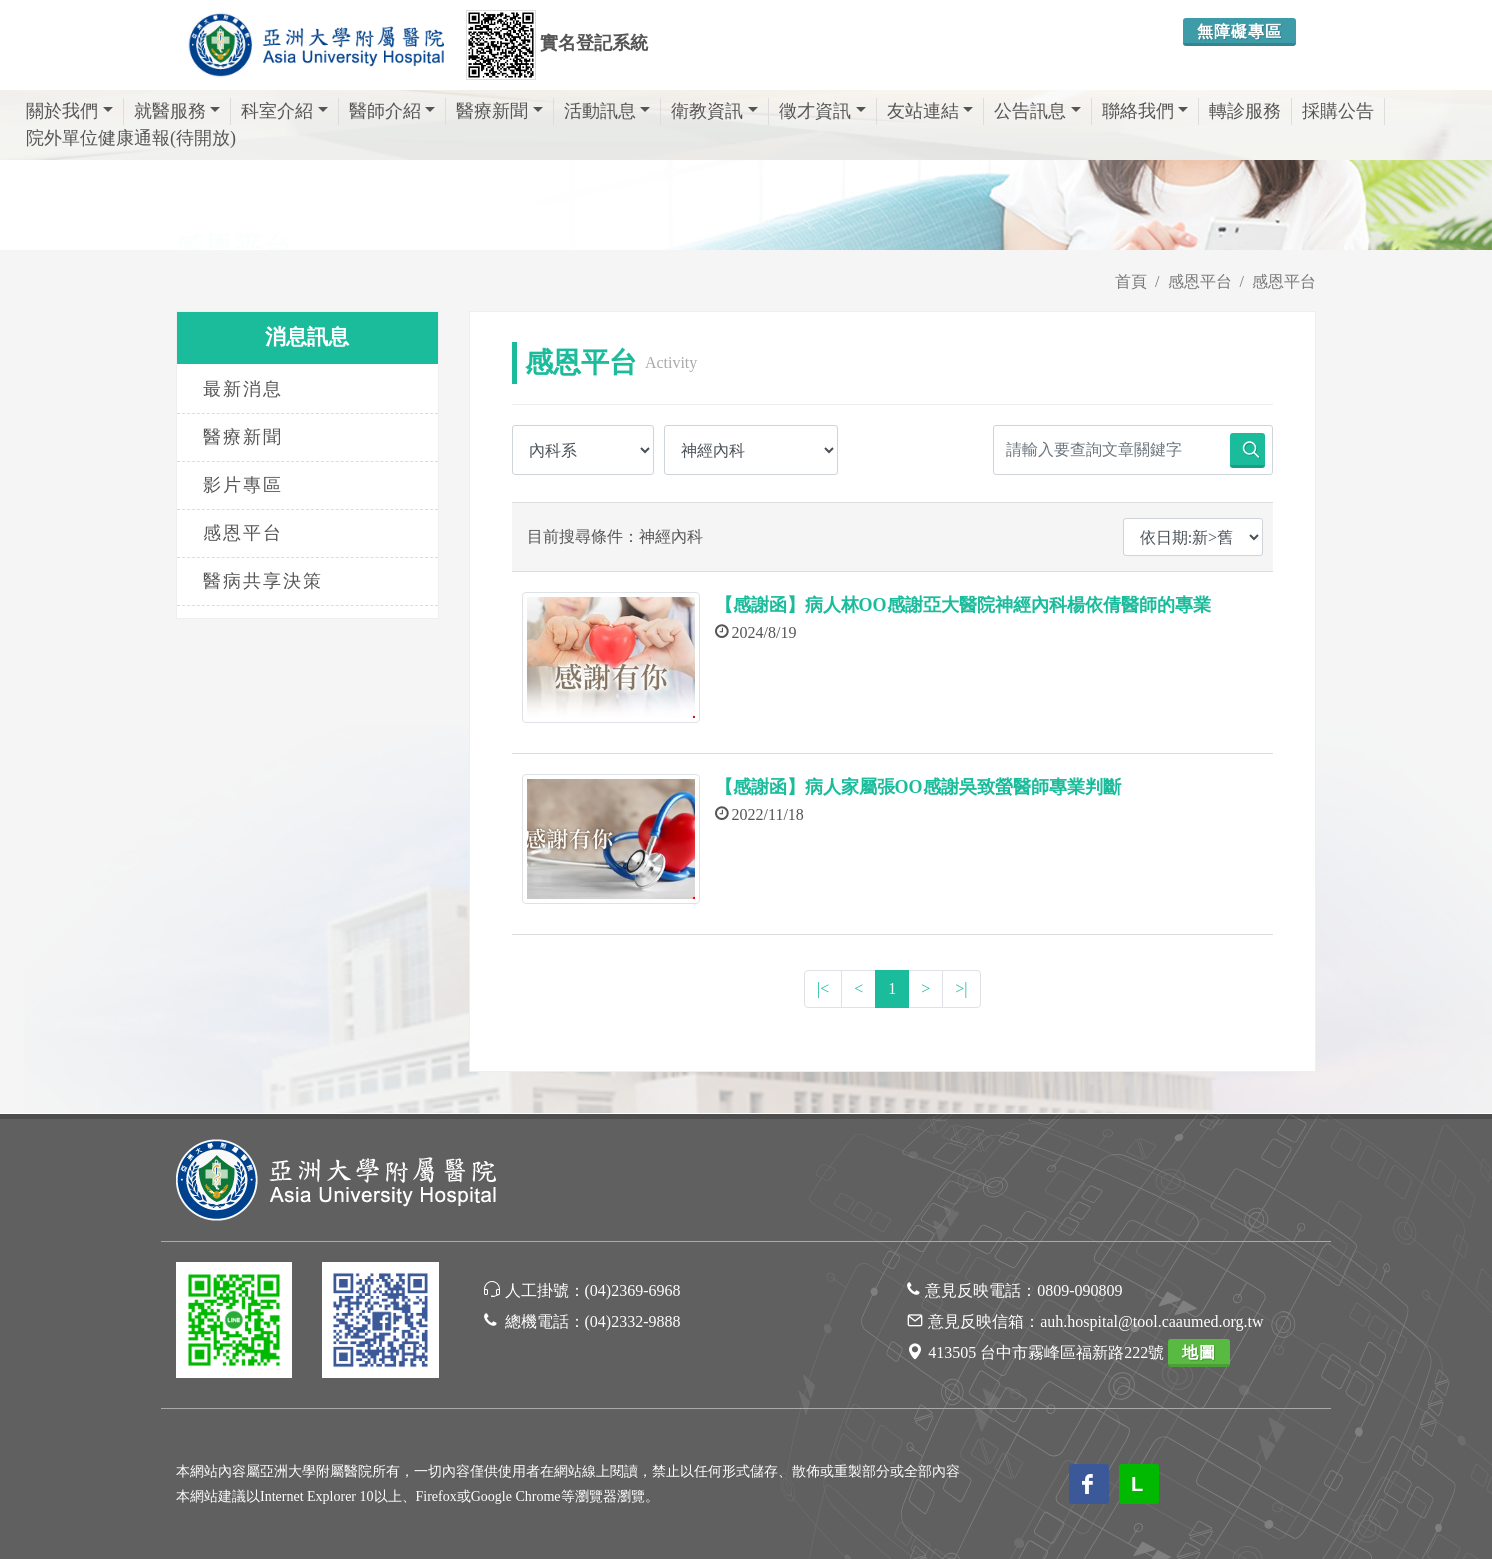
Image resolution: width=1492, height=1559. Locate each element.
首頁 (1131, 281)
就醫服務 (177, 111)
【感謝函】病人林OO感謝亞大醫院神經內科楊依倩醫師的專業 (963, 605)
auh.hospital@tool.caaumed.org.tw (1151, 1321)
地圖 (1199, 1352)
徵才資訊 (822, 111)
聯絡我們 (1145, 111)
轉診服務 (1245, 111)
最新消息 (243, 389)
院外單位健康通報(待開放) (131, 138)
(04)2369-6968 (633, 1290)
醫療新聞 (499, 111)
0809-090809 (1079, 1290)
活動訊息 (607, 111)
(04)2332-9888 (633, 1321)
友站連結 (930, 111)
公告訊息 (1037, 111)
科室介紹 (284, 111)
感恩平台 (1200, 281)
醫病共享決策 (263, 581)
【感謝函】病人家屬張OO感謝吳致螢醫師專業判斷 (918, 787)
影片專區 (243, 485)
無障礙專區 (1239, 31)
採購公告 (1338, 111)
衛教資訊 (714, 111)
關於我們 (69, 111)
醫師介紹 (392, 111)
